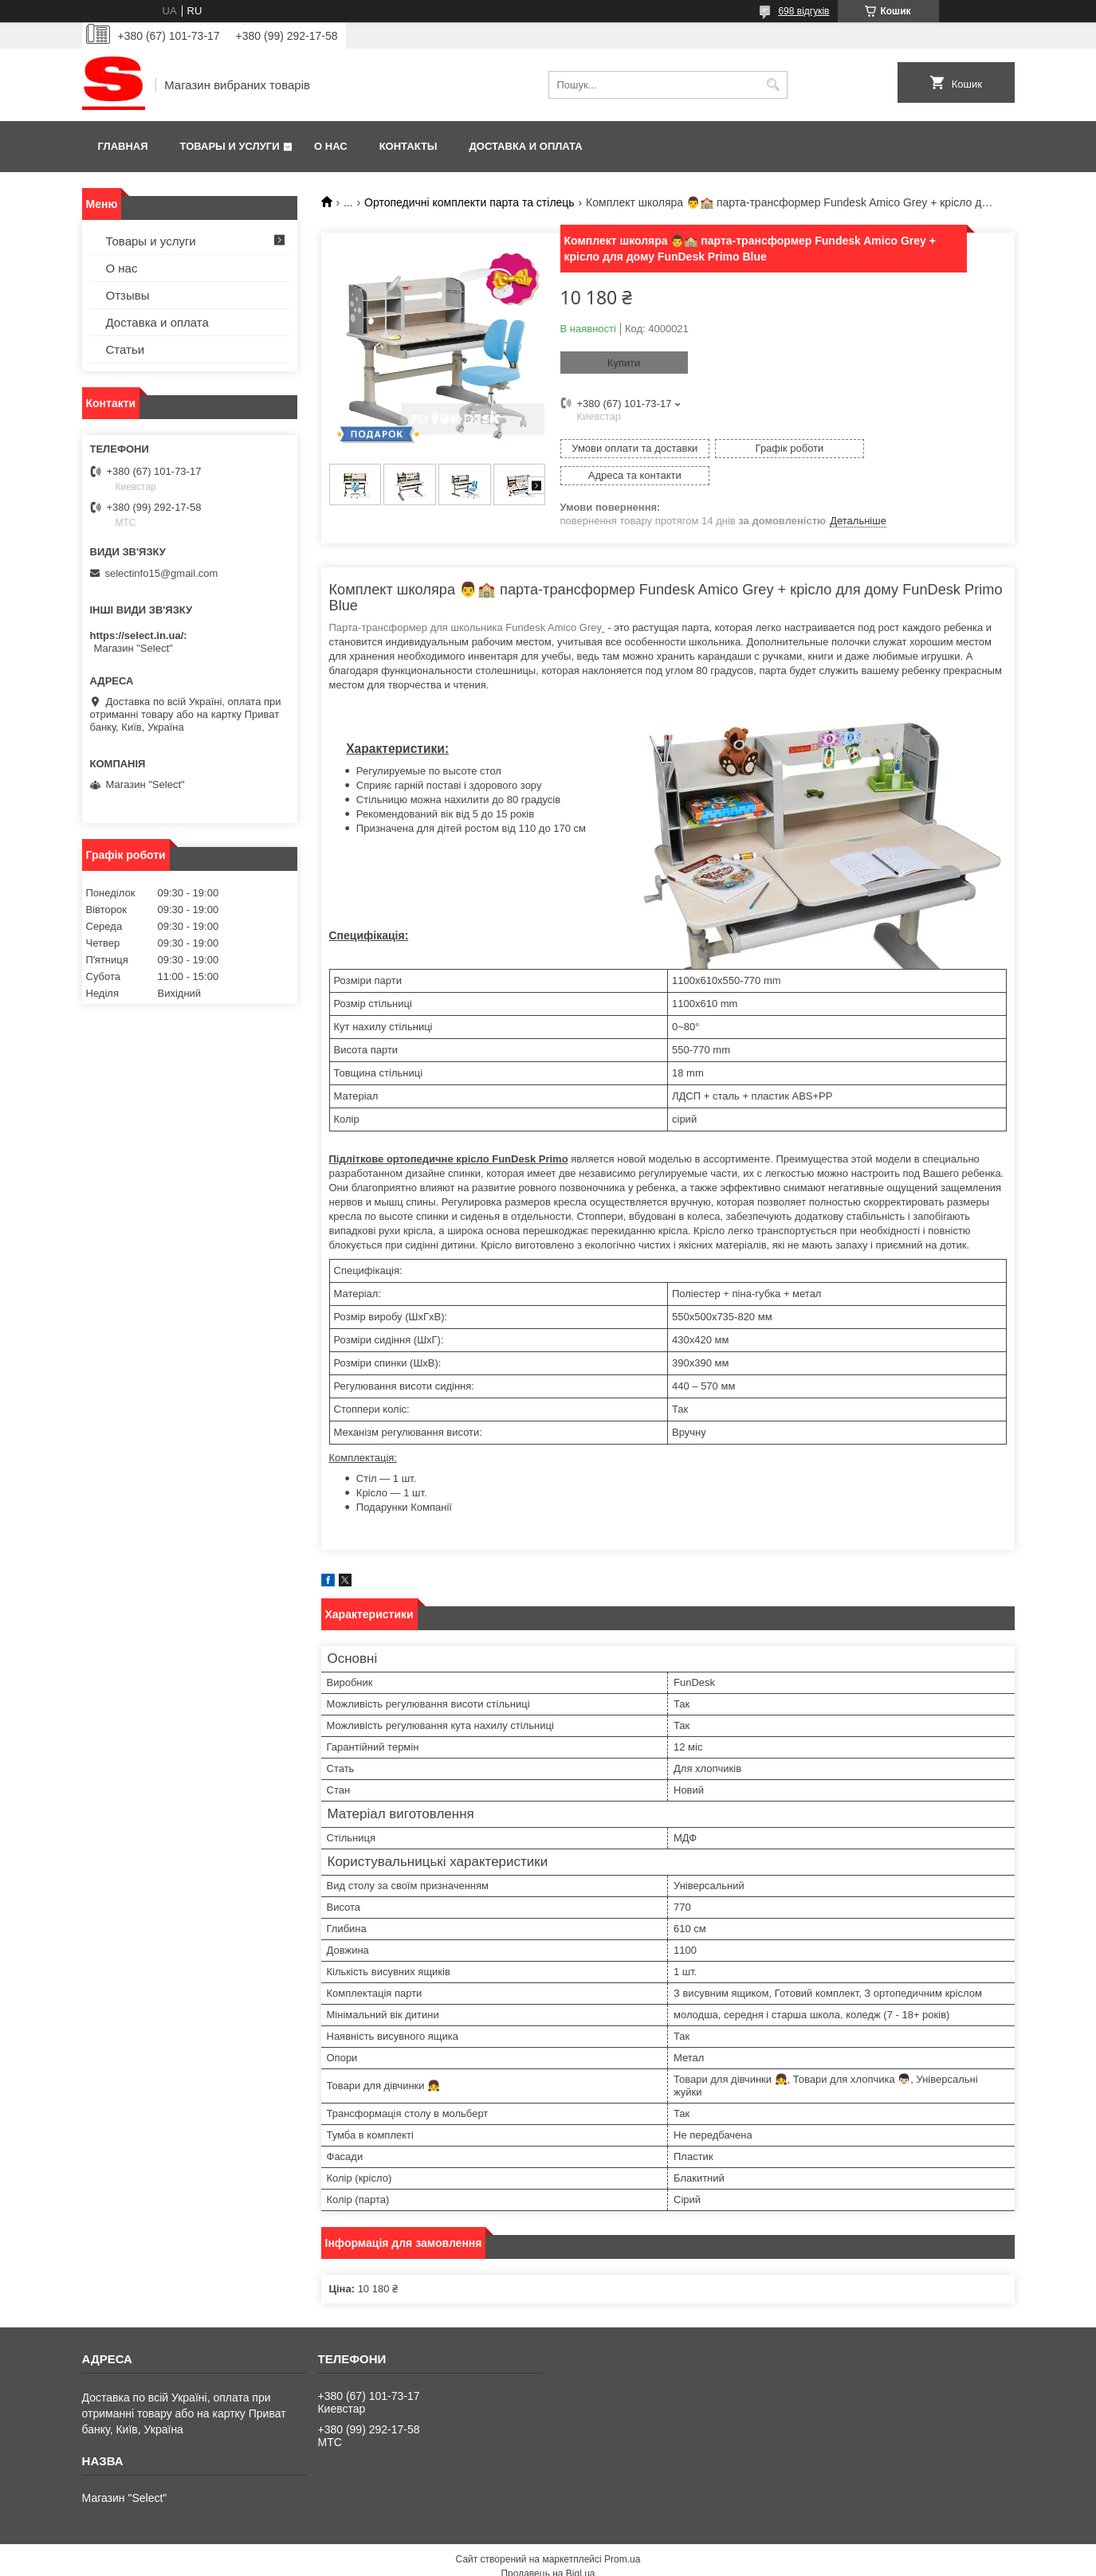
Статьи (125, 349)
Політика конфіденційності (649, 2560)
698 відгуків (803, 11)
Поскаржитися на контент (525, 2560)
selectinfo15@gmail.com (161, 573)
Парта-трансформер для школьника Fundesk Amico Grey (467, 600)
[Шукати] (774, 85)
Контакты (408, 146)
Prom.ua (622, 2532)
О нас (331, 146)
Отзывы (128, 295)
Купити (624, 363)
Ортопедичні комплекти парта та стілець (469, 202)
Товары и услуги (230, 146)
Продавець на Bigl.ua (548, 2546)
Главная (123, 146)
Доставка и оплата (526, 146)
